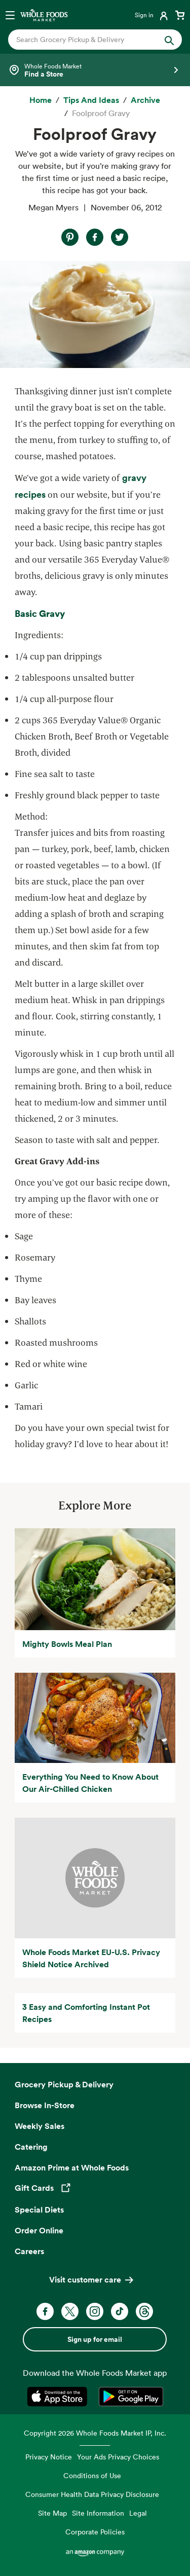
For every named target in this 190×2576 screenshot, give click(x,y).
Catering (31, 2146)
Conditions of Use (92, 2475)
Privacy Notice (48, 2456)
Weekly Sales (39, 2125)
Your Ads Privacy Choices (118, 2456)
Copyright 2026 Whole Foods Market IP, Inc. (95, 2433)
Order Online (39, 2230)
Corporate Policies (95, 2531)
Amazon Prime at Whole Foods (72, 2167)
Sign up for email (94, 2339)
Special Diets (39, 2209)
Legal (138, 2513)
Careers (29, 2251)
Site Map (52, 2513)
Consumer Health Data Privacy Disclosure (92, 2494)
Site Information (98, 2513)
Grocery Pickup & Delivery (64, 2084)
